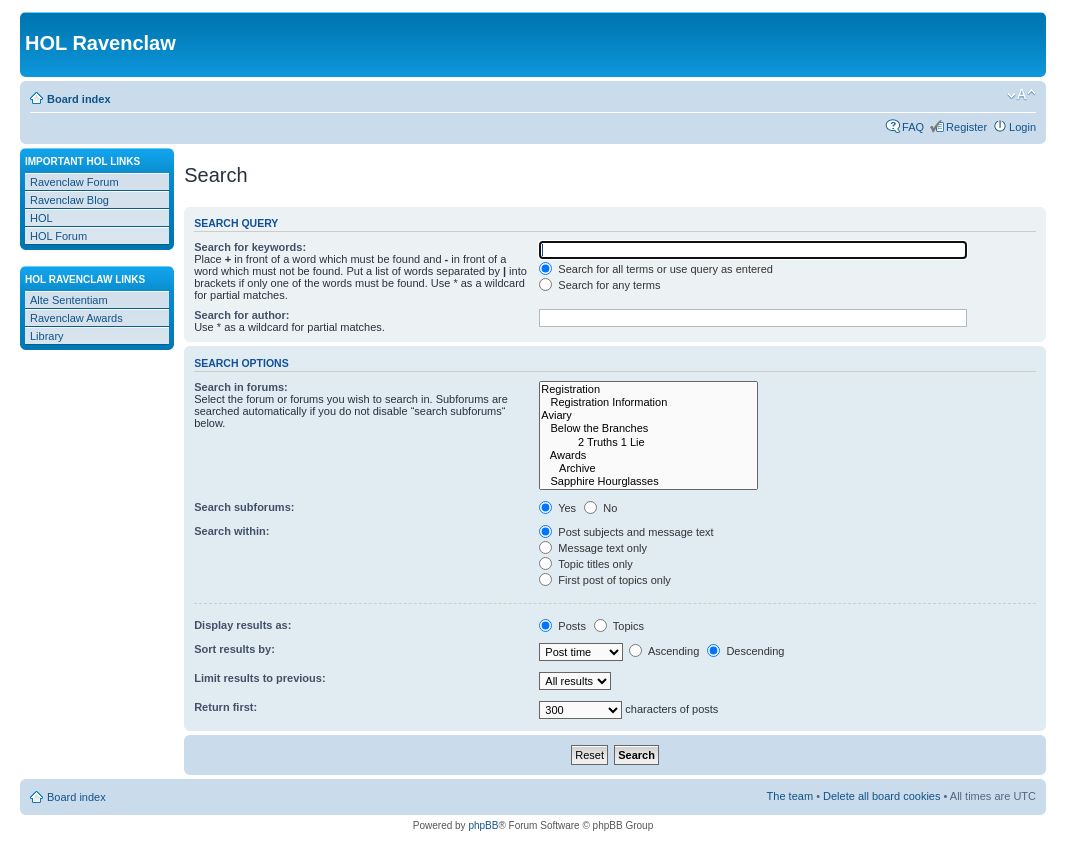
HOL (41, 218)
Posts (562, 626)
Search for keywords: (250, 247)
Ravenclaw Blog (69, 200)
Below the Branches (648, 428)
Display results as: (242, 625)
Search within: (231, 531)
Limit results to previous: (259, 678)
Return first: (225, 707)
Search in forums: (241, 387)
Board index (79, 99)
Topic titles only (585, 564)
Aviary (648, 415)
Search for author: (241, 315)
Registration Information (648, 402)
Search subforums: (244, 507)
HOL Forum (58, 236)
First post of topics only (605, 580)
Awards (648, 455)
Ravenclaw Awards (76, 318)
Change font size (1021, 95)
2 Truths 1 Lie (648, 442)
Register (966, 127)
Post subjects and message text (626, 532)
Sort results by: (234, 649)
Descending (745, 651)
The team (790, 796)
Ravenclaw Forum (74, 182)
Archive (648, 468)
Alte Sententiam (69, 300)
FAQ (913, 127)
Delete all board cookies (881, 796)
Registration (648, 389)
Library (47, 336)
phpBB (483, 825)
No (600, 508)
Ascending (664, 651)
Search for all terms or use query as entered (656, 269)
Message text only (593, 548)
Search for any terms (599, 285)
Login (1022, 127)
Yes (557, 508)
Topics (619, 626)
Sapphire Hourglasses (648, 481)
